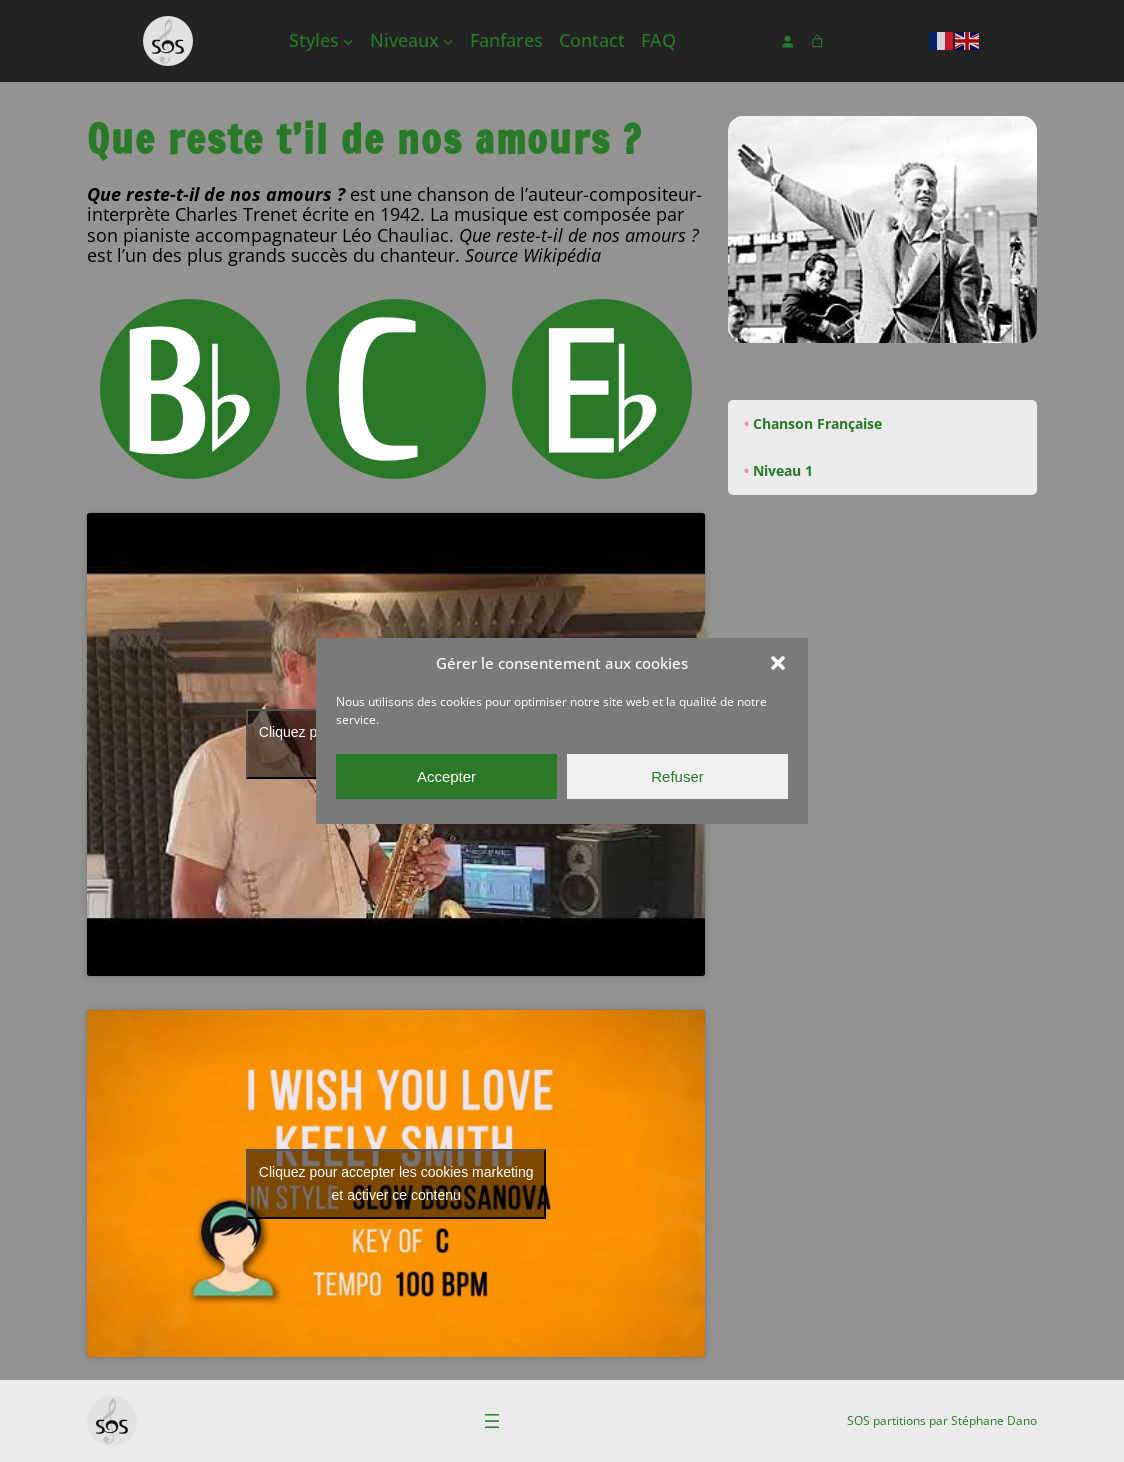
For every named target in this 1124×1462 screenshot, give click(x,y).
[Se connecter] (787, 41)
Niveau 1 (783, 470)
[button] (778, 663)
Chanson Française (817, 423)
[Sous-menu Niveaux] (448, 41)
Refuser (677, 776)
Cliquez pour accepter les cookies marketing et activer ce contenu (396, 1183)
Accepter (446, 776)
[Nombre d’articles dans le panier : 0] (817, 41)
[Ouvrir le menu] (492, 1421)
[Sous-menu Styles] (348, 41)
